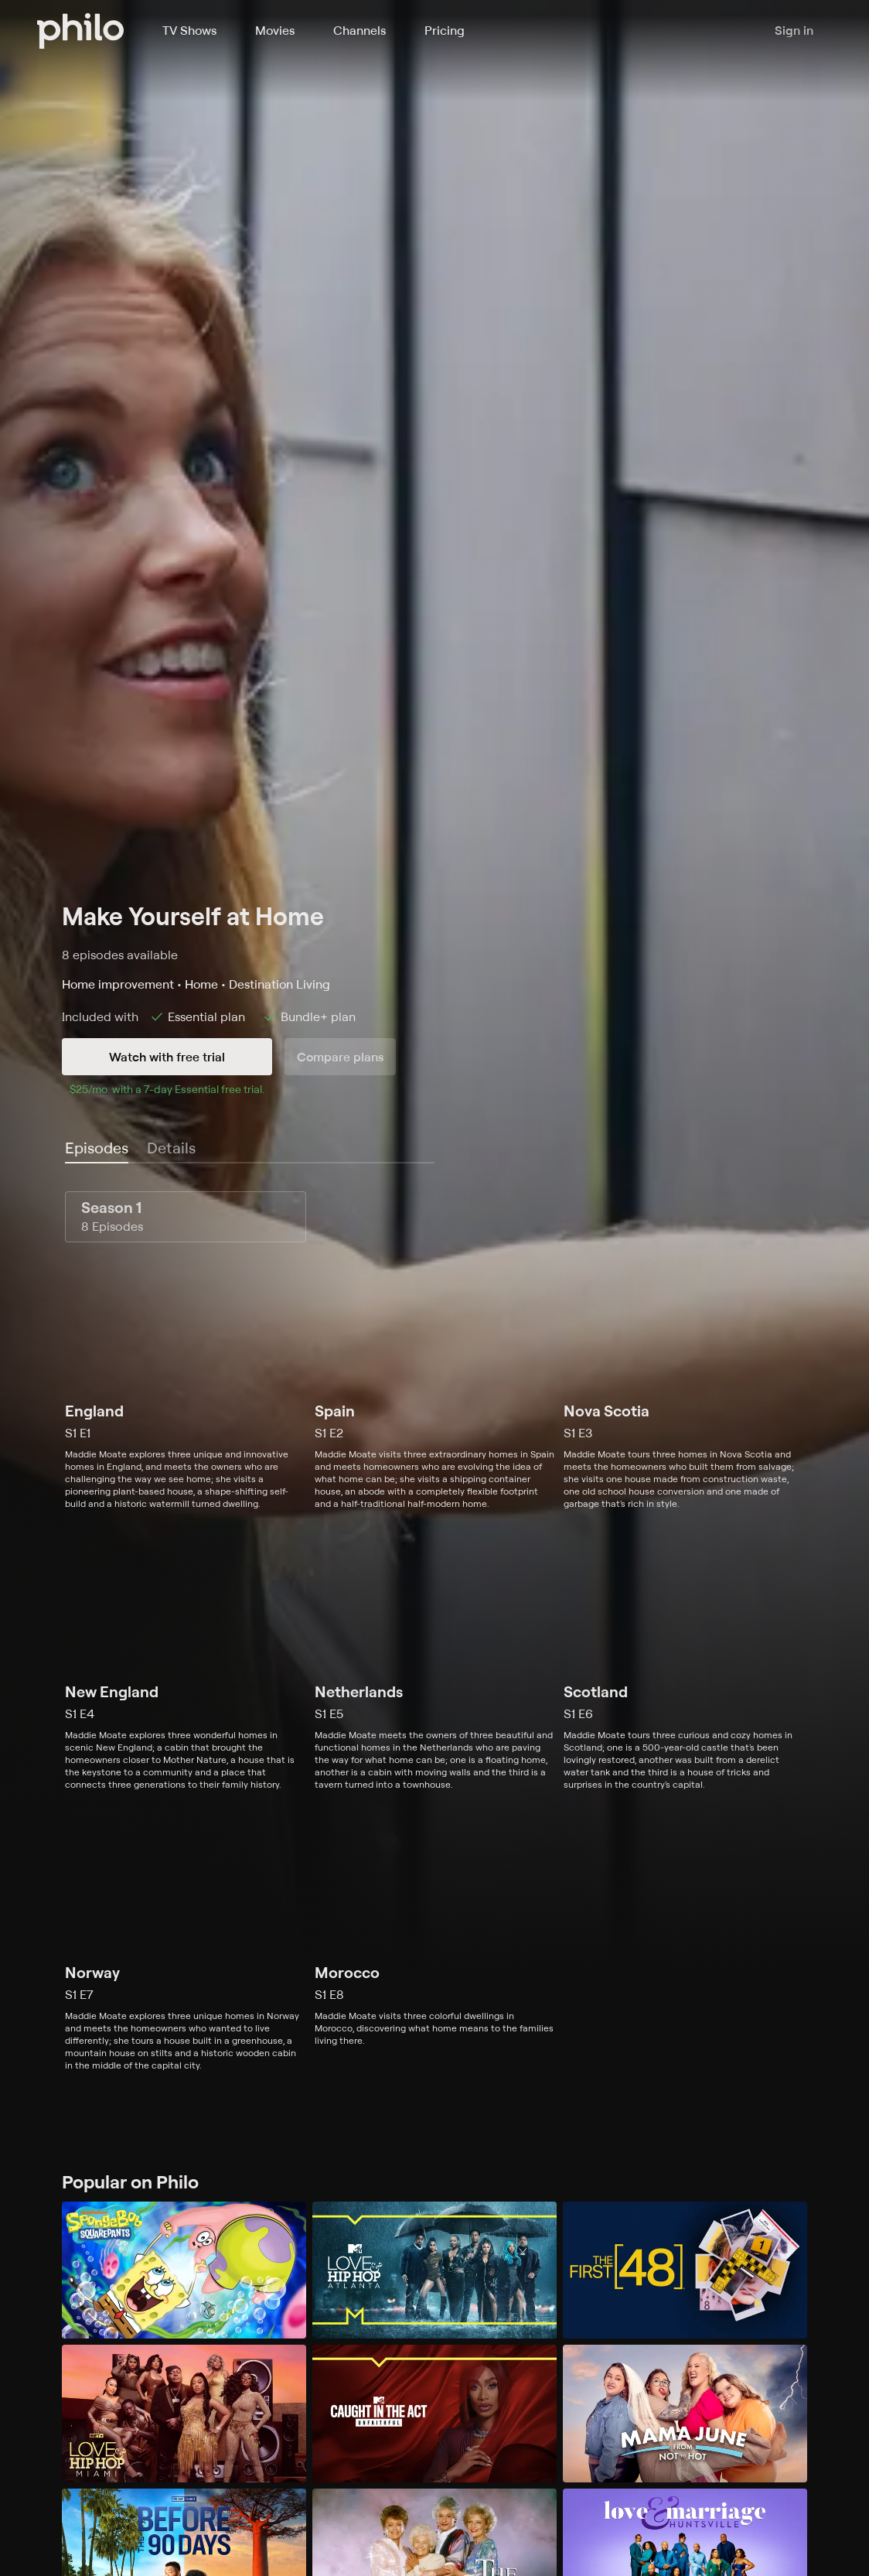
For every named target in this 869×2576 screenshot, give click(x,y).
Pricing (444, 30)
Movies (275, 30)
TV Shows (189, 30)
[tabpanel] (434, 1631)
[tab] (96, 1148)
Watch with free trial (167, 1056)
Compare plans (340, 1056)
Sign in (794, 31)
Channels (359, 30)
